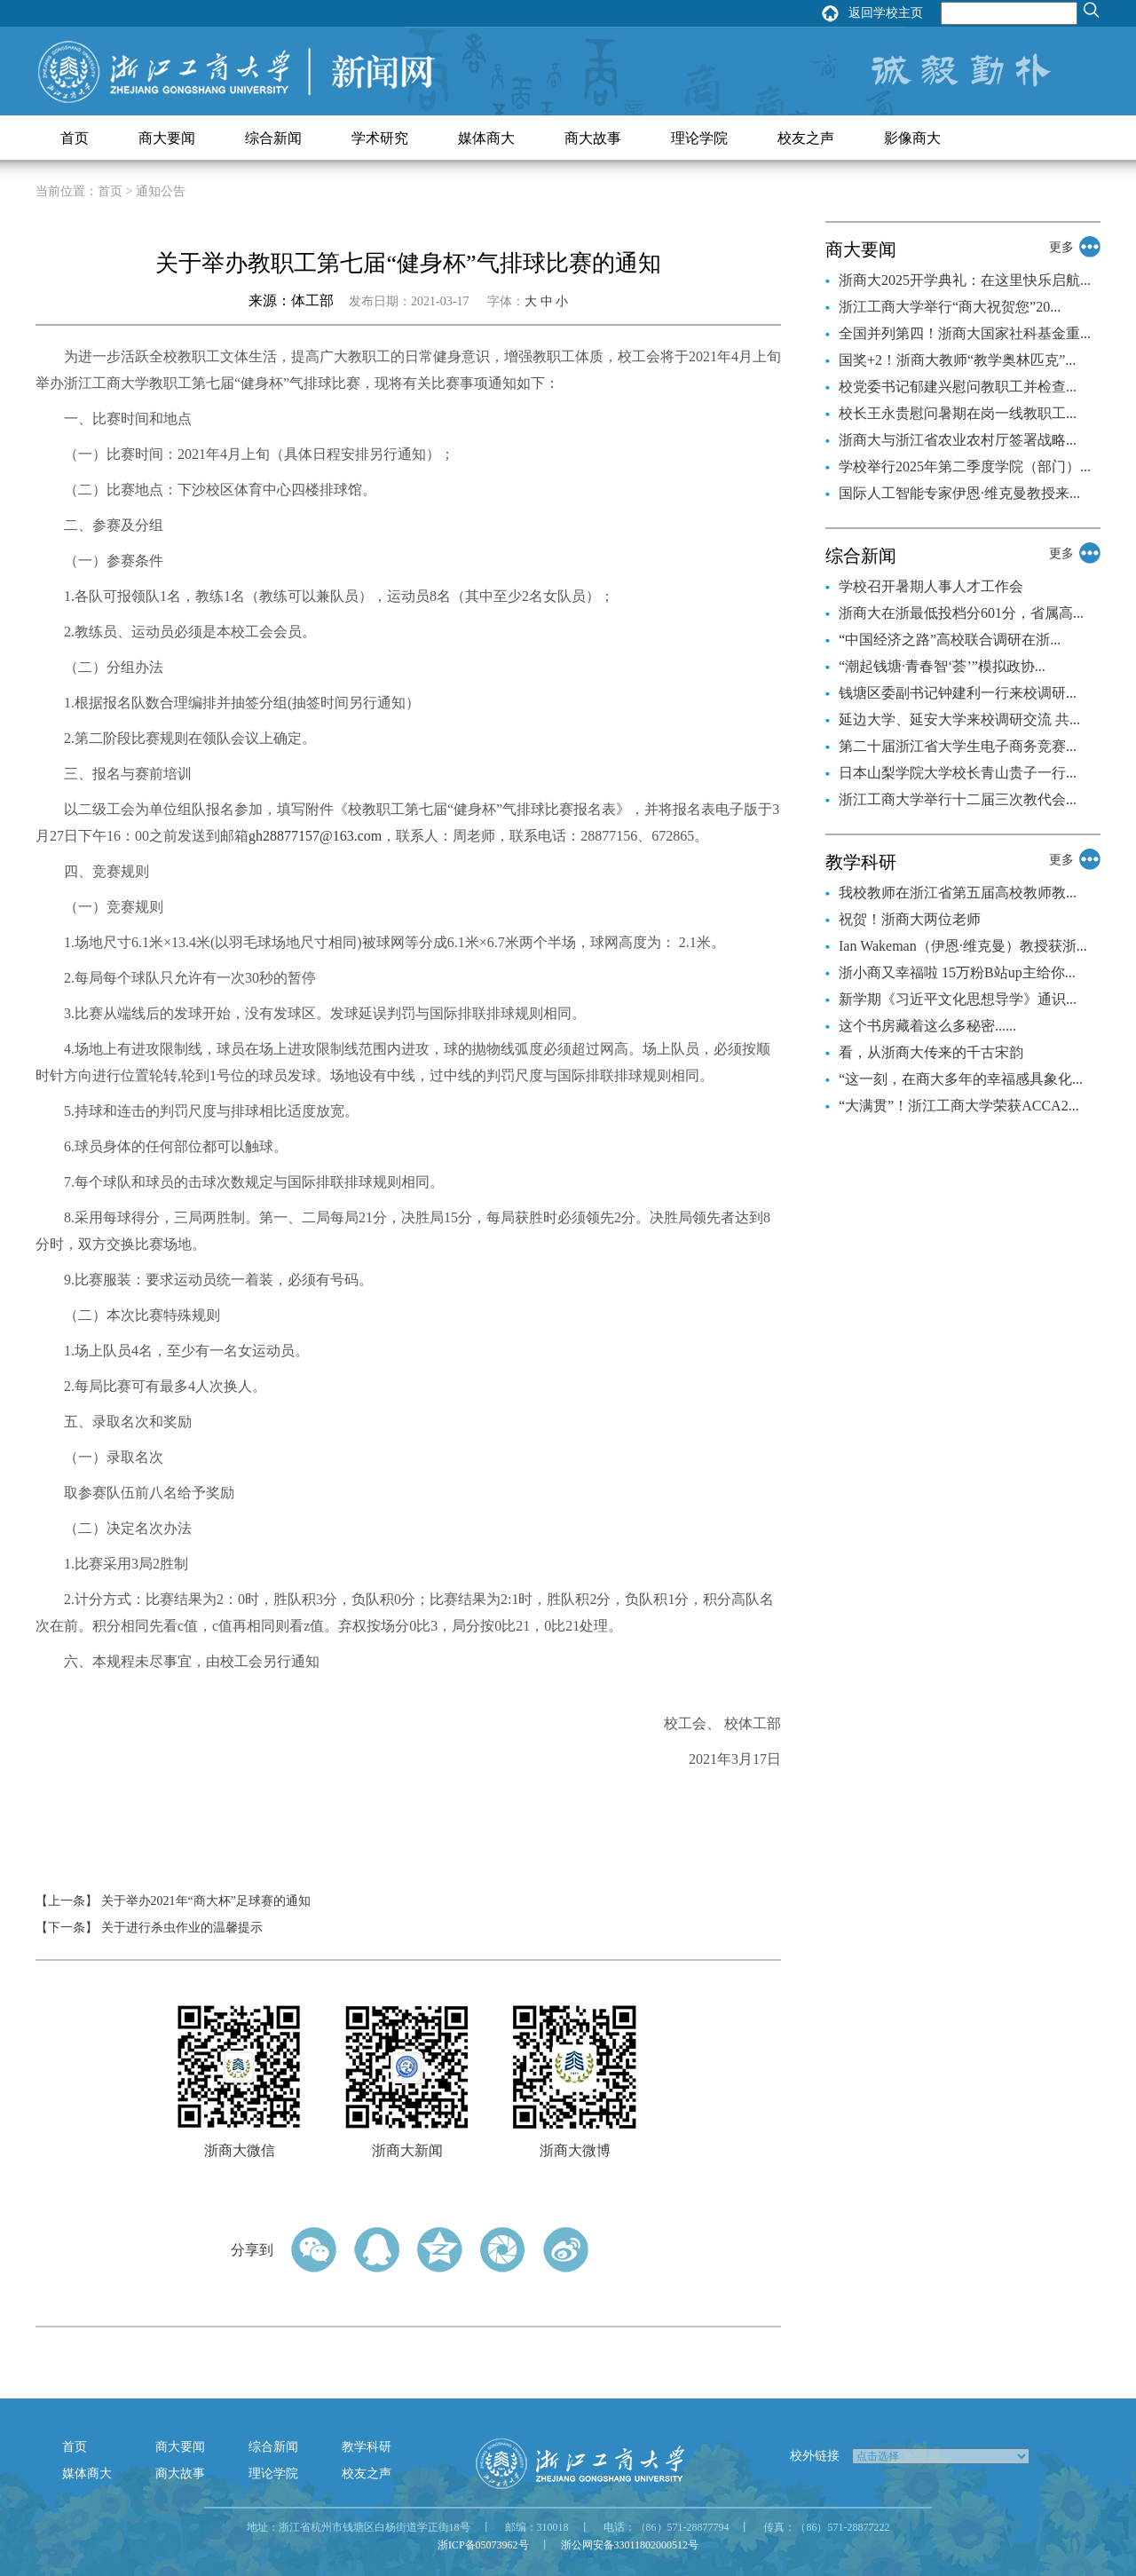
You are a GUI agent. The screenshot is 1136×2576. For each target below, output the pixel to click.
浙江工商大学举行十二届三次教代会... (958, 799)
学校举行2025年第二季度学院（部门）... (965, 466)
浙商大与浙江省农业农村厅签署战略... (958, 439)
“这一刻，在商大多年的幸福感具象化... (961, 1079)
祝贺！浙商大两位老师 (910, 919)
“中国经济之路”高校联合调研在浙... (950, 639)
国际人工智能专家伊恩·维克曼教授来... (959, 493)
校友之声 (805, 138)
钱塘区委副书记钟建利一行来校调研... (958, 692)
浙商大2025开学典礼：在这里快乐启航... (965, 280)
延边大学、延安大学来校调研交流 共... (959, 719)
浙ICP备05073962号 (483, 2545)
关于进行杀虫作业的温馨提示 (182, 1927)
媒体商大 (486, 138)
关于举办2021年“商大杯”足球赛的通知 (206, 1901)
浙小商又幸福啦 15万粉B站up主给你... (957, 972)
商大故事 (592, 138)
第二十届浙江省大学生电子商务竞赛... (958, 746)
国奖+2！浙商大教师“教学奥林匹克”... (957, 359)
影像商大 (912, 138)
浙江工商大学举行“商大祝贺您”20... (950, 306)
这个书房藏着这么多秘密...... (927, 1025)
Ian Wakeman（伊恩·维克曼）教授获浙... (963, 945)
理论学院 (699, 138)
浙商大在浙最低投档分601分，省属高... (961, 612)
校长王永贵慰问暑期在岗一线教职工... (958, 413)
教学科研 (366, 2447)
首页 (74, 138)
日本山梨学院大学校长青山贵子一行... (958, 772)
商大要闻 (166, 138)
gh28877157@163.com (315, 835)
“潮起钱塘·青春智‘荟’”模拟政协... (942, 666)
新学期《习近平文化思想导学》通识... (958, 999)
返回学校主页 (885, 13)
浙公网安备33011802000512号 (630, 2545)
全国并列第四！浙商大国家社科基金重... (965, 333)
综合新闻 (273, 138)
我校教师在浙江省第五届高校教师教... (958, 892)
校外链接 (815, 2455)
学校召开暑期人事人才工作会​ (931, 586)
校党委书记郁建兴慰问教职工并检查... (958, 386)
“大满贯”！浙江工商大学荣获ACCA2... (959, 1105)
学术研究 (379, 138)
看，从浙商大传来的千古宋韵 (931, 1052)
